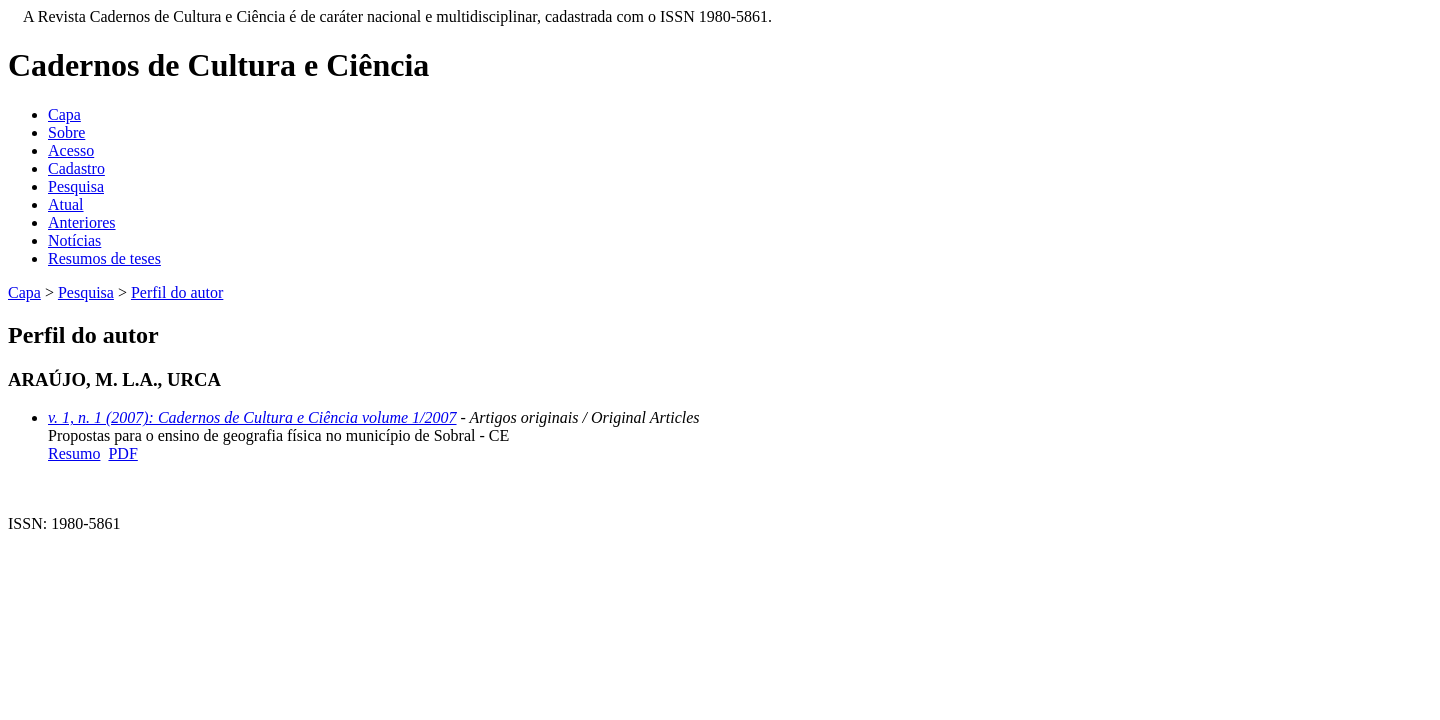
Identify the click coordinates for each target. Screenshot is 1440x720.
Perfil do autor (177, 292)
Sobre (66, 132)
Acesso (71, 150)
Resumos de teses (104, 258)
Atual (66, 204)
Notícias (74, 240)
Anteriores (82, 222)
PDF (122, 453)
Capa (64, 114)
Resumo (74, 453)
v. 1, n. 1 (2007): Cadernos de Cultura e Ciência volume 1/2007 (252, 417)
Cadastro (76, 168)
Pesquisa (76, 186)
